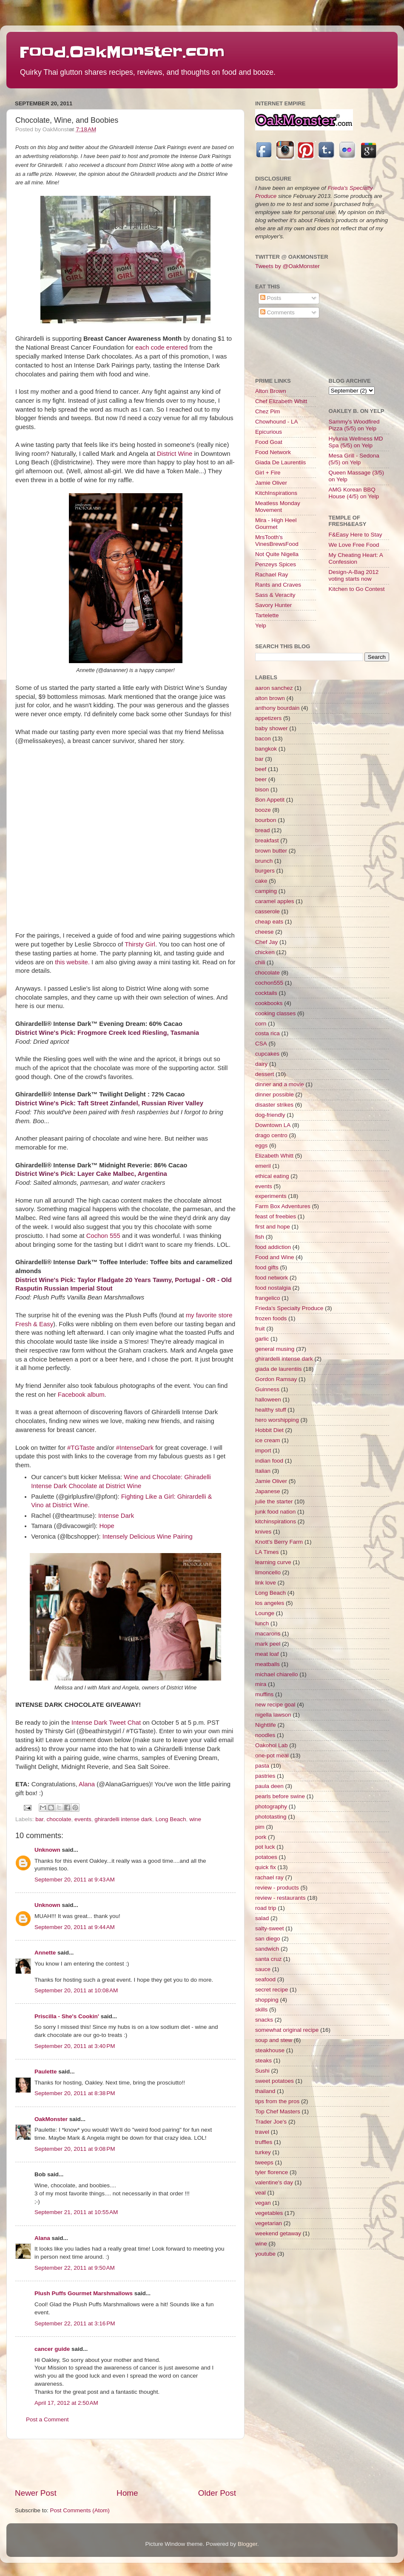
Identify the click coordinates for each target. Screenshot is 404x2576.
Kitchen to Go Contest (357, 589)
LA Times (267, 1552)
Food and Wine (274, 1257)
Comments (277, 312)
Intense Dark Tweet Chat (106, 1722)
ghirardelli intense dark (123, 1819)
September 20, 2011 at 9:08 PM (74, 2149)
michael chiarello (276, 1674)
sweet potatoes (274, 2081)
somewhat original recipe (287, 2030)
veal (260, 2192)
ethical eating (272, 1176)
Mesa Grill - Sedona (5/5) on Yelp (354, 459)
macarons (267, 1633)
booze (263, 810)
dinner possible (274, 1094)
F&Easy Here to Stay (355, 534)
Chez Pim (267, 411)
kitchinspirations (275, 1521)
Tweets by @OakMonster (287, 266)
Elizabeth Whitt (274, 1155)
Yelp (260, 625)
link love (265, 1582)
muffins (264, 1694)
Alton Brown (270, 391)
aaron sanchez (274, 688)
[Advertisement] (125, 2463)
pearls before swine (280, 1796)
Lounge (264, 1613)
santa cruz (268, 1959)
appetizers (268, 718)
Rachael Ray (271, 574)
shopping (267, 2000)
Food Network (273, 452)
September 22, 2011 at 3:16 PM (74, 2323)
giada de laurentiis (278, 1369)
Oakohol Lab (271, 1745)
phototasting (271, 1816)
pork (260, 1837)
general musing (274, 1349)
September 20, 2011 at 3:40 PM (74, 2046)
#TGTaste (80, 1447)
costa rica (267, 1033)
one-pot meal (272, 1755)
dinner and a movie (279, 1084)
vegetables (269, 2213)
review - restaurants (280, 1898)
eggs (261, 1145)
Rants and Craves (278, 585)
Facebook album (81, 1394)
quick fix (265, 1867)
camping (266, 891)
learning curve (273, 1562)
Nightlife (265, 1725)
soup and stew (273, 2040)
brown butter (271, 850)
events (82, 1819)
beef (260, 769)
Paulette (45, 2071)
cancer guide (52, 2349)
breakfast (267, 840)
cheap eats (269, 921)
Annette (45, 1952)
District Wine (174, 453)
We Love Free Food (354, 545)
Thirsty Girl (140, 944)
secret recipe (271, 1989)
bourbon (265, 820)
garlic (262, 1339)
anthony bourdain (277, 708)
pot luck (265, 1847)
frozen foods (271, 1318)
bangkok (266, 749)
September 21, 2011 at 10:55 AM (76, 2212)
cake (261, 881)
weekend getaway (278, 2233)
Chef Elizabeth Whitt (281, 401)
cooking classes (275, 1013)
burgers (265, 870)
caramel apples (274, 901)
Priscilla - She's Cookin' (66, 2016)
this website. (72, 962)
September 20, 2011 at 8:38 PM (74, 2093)
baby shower (271, 728)
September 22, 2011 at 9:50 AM (74, 2268)
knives (263, 1531)
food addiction (273, 1247)
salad (262, 1918)
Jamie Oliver (271, 483)
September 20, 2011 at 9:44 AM (74, 1927)
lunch (262, 1623)
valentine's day (274, 2182)
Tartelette (267, 615)
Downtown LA (272, 1125)
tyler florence (271, 2172)
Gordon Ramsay (276, 1379)
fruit (260, 1328)
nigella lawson (273, 1715)
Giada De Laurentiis (280, 462)
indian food (269, 1460)
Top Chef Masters (277, 2111)
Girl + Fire (268, 472)
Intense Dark (116, 1515)
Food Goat (268, 442)
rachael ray (269, 1877)
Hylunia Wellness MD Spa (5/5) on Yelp (356, 442)
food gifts (267, 1267)
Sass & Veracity (275, 595)
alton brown (270, 698)
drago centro (271, 1135)
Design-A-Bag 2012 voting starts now (354, 575)
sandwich (267, 1949)
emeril (263, 1166)
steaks (263, 2060)
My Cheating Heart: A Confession (356, 558)
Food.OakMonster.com (122, 51)
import (263, 1450)
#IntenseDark (135, 1447)
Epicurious (268, 432)
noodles (265, 1735)
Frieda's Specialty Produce (289, 1308)
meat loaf (267, 1654)
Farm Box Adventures (282, 1206)
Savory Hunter (273, 605)
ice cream (267, 1440)
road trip (265, 1908)
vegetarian (268, 2223)
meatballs (267, 1664)
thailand (265, 2091)
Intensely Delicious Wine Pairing (147, 1536)
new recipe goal (275, 1704)
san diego (267, 1938)
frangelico (267, 1298)
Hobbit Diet (269, 1430)
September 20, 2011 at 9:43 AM (74, 1879)
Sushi (262, 2071)
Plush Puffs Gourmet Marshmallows (83, 2293)
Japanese (267, 1491)
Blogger (247, 2544)
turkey (263, 2152)
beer (261, 779)
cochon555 (269, 983)
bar (39, 1819)
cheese (264, 932)
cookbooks (269, 1003)
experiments (271, 1196)
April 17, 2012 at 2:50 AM (66, 2403)
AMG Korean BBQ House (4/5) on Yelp (354, 493)
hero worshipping (277, 1420)
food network (271, 1277)
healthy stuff (270, 1410)
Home (127, 2492)
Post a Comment (47, 2419)
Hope (106, 1525)
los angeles (269, 1603)
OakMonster (51, 2119)
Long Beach (171, 1819)
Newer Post (36, 2492)
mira (260, 1684)
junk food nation (275, 1511)
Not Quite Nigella (277, 554)
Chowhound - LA (276, 421)
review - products (277, 1887)
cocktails (266, 993)
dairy (261, 1064)
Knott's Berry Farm (279, 1542)
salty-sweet (269, 1928)
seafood (265, 1979)
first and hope (272, 1226)
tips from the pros (277, 2101)
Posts (271, 298)
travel (262, 2132)
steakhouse (270, 2050)
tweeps (264, 2162)
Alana (87, 1784)
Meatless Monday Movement (277, 506)
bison (262, 789)
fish (259, 1237)
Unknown (47, 1850)
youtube (265, 2254)
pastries (265, 1776)
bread (262, 830)
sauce (262, 1969)
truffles (263, 2142)
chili (260, 962)
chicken (265, 952)
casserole (267, 911)
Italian (262, 1471)
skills (261, 2009)
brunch (264, 861)
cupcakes (267, 1054)
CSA (261, 1043)
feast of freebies (275, 1216)
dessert (264, 1074)
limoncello (268, 1572)
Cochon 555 (103, 1235)
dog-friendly (270, 1115)
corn (260, 1023)
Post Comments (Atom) (80, 2510)
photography (271, 1806)
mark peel (267, 1644)
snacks (264, 2020)
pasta (262, 1766)
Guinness (267, 1389)
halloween (268, 1399)
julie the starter (274, 1501)
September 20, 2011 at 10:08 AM (76, 1990)
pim (260, 1827)
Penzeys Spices (275, 564)
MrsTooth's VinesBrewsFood (277, 540)
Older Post (217, 2492)
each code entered (161, 347)
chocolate (59, 1819)
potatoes (266, 1857)
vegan (263, 2203)
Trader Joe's (271, 2121)
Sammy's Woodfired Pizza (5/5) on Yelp (354, 425)
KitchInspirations (276, 493)
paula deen (269, 1786)
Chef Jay (266, 942)
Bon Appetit (270, 800)
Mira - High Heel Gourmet (276, 523)
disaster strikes (274, 1105)
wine (195, 1819)
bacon (263, 738)
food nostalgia (273, 1288)
